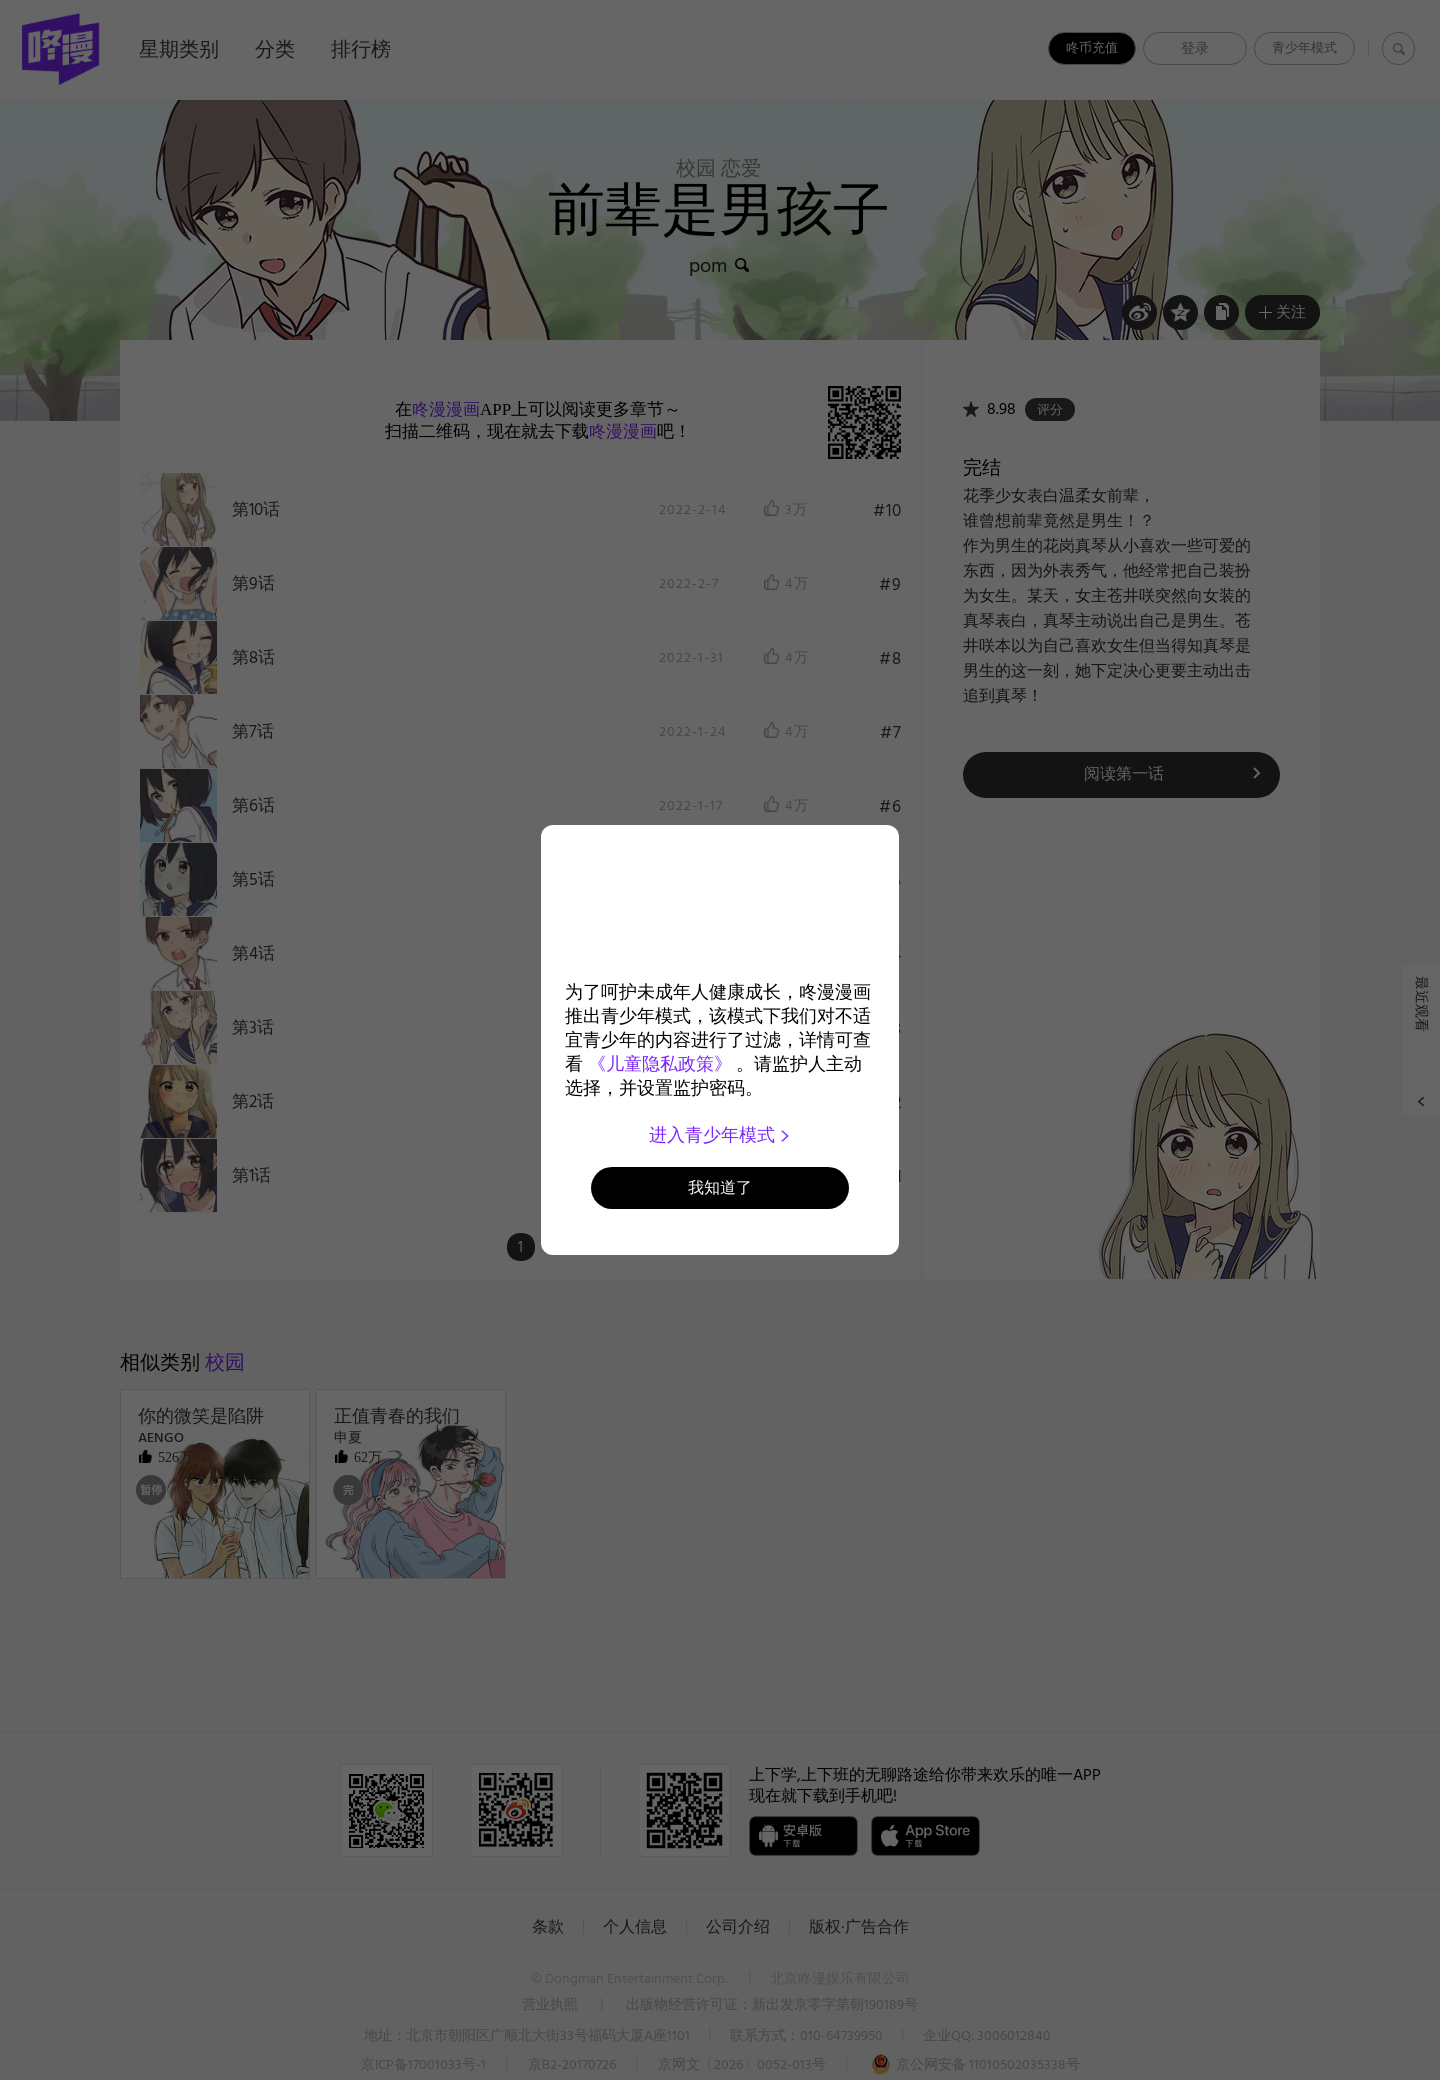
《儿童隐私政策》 (660, 1064)
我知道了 (720, 1187)
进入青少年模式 (720, 1135)
